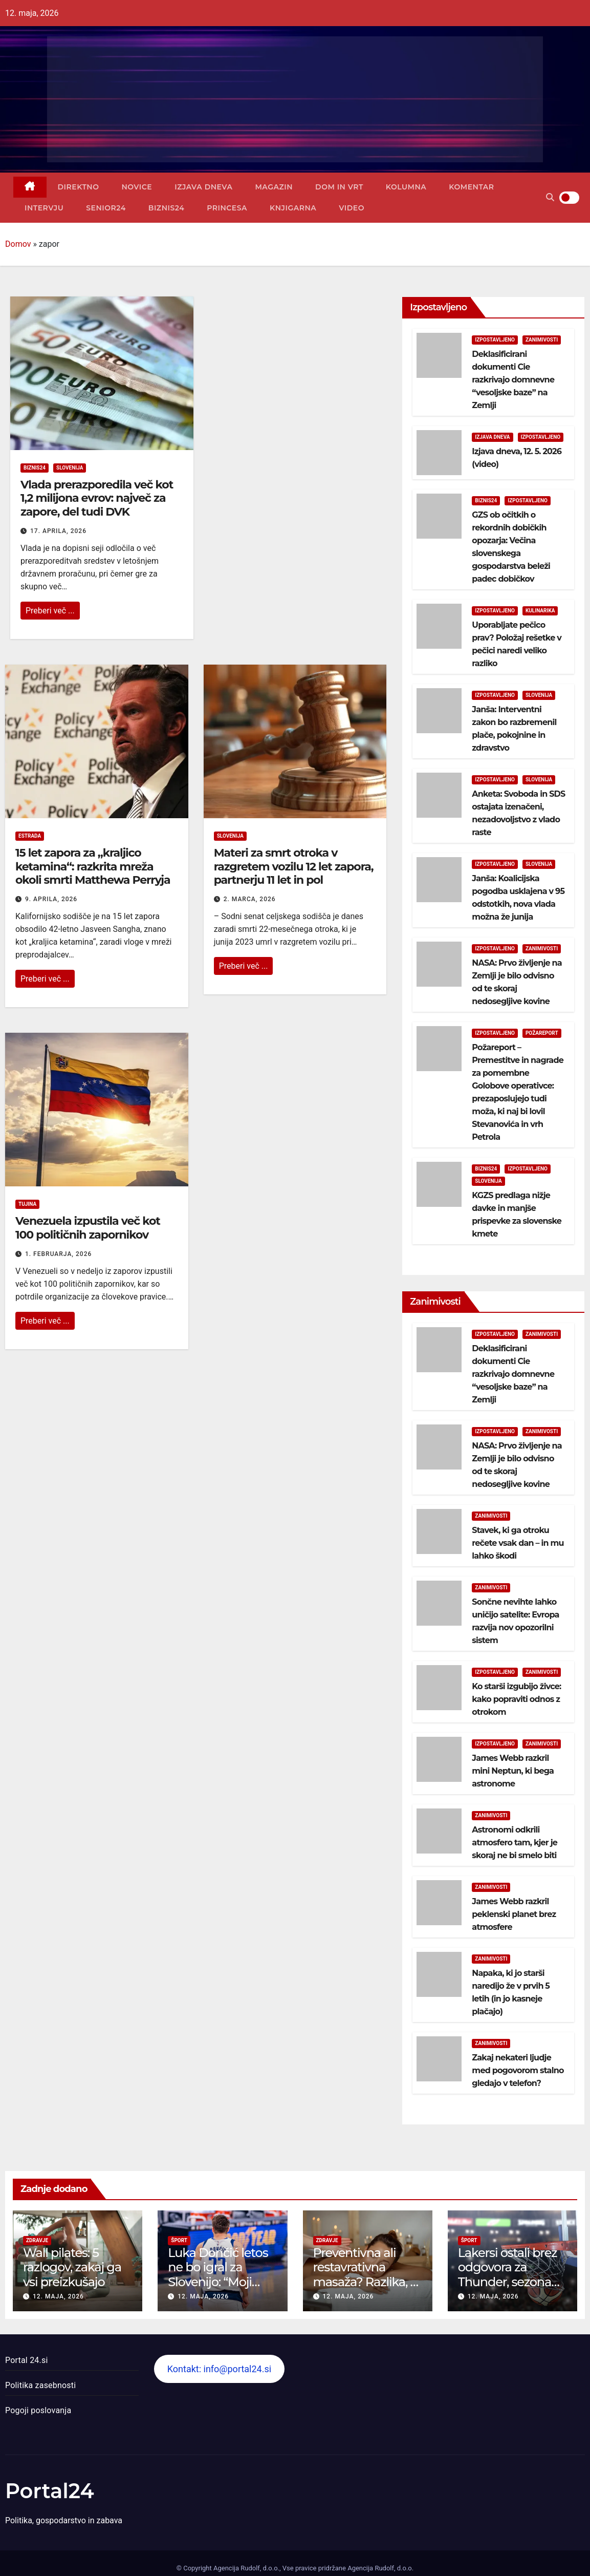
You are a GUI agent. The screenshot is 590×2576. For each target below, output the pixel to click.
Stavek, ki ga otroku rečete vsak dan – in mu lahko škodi (517, 1543)
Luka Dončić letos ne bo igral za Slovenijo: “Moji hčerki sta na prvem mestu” (218, 2282)
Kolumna (406, 186)
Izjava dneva (203, 186)
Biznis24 (166, 207)
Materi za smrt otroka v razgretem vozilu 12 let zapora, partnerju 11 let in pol (294, 866)
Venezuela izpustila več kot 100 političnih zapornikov (87, 1227)
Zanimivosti (542, 340)
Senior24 (105, 207)
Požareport (542, 1033)
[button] (550, 197)
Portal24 (49, 2490)
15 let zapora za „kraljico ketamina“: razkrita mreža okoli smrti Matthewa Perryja (92, 866)
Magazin (274, 186)
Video (351, 207)
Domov (18, 244)
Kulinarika (540, 610)
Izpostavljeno (495, 340)
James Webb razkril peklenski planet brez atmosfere (514, 1914)
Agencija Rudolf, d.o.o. (379, 2568)
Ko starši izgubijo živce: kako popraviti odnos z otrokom (516, 1699)
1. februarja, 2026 (58, 1254)
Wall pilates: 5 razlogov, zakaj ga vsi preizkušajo (72, 2267)
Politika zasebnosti (40, 2385)
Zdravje (37, 2240)
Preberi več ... (50, 610)
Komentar (471, 186)
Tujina (27, 1204)
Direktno (78, 186)
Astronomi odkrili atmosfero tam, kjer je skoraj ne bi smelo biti (514, 1842)
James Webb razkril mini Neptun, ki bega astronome (513, 1771)
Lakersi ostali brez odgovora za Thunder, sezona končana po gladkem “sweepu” (512, 2282)
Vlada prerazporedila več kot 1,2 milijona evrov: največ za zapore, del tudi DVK (96, 498)
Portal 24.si (26, 2360)
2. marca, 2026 (250, 899)
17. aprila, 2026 (58, 531)
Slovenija (69, 468)
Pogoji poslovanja (38, 2410)
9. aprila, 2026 (51, 899)
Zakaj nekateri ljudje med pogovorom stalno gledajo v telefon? (517, 2070)
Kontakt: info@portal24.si (219, 2369)
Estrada (29, 836)
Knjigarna (293, 207)
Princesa (227, 207)
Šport (179, 2240)
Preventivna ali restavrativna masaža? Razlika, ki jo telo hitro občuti (366, 2274)
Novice (137, 186)
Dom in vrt (339, 186)
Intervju (44, 207)
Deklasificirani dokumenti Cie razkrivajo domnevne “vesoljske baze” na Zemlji (513, 379)
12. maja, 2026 (58, 2296)
